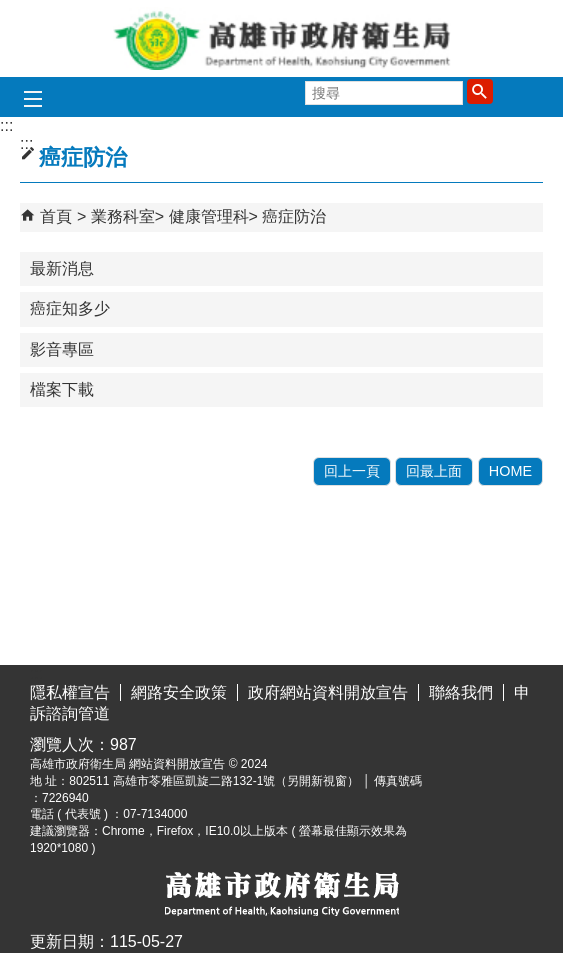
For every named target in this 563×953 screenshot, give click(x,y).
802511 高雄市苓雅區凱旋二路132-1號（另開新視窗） (214, 781)
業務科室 (123, 216)
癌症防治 (294, 216)
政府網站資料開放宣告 (328, 692)
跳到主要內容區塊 (10, 15)
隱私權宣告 (70, 692)
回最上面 (434, 471)
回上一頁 (352, 471)
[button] (480, 91)
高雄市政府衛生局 (282, 38)
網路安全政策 (179, 692)
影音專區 (62, 349)
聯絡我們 (461, 692)
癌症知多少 (70, 308)
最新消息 (62, 268)
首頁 (56, 216)
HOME (510, 471)
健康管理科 (209, 216)
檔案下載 (62, 389)
